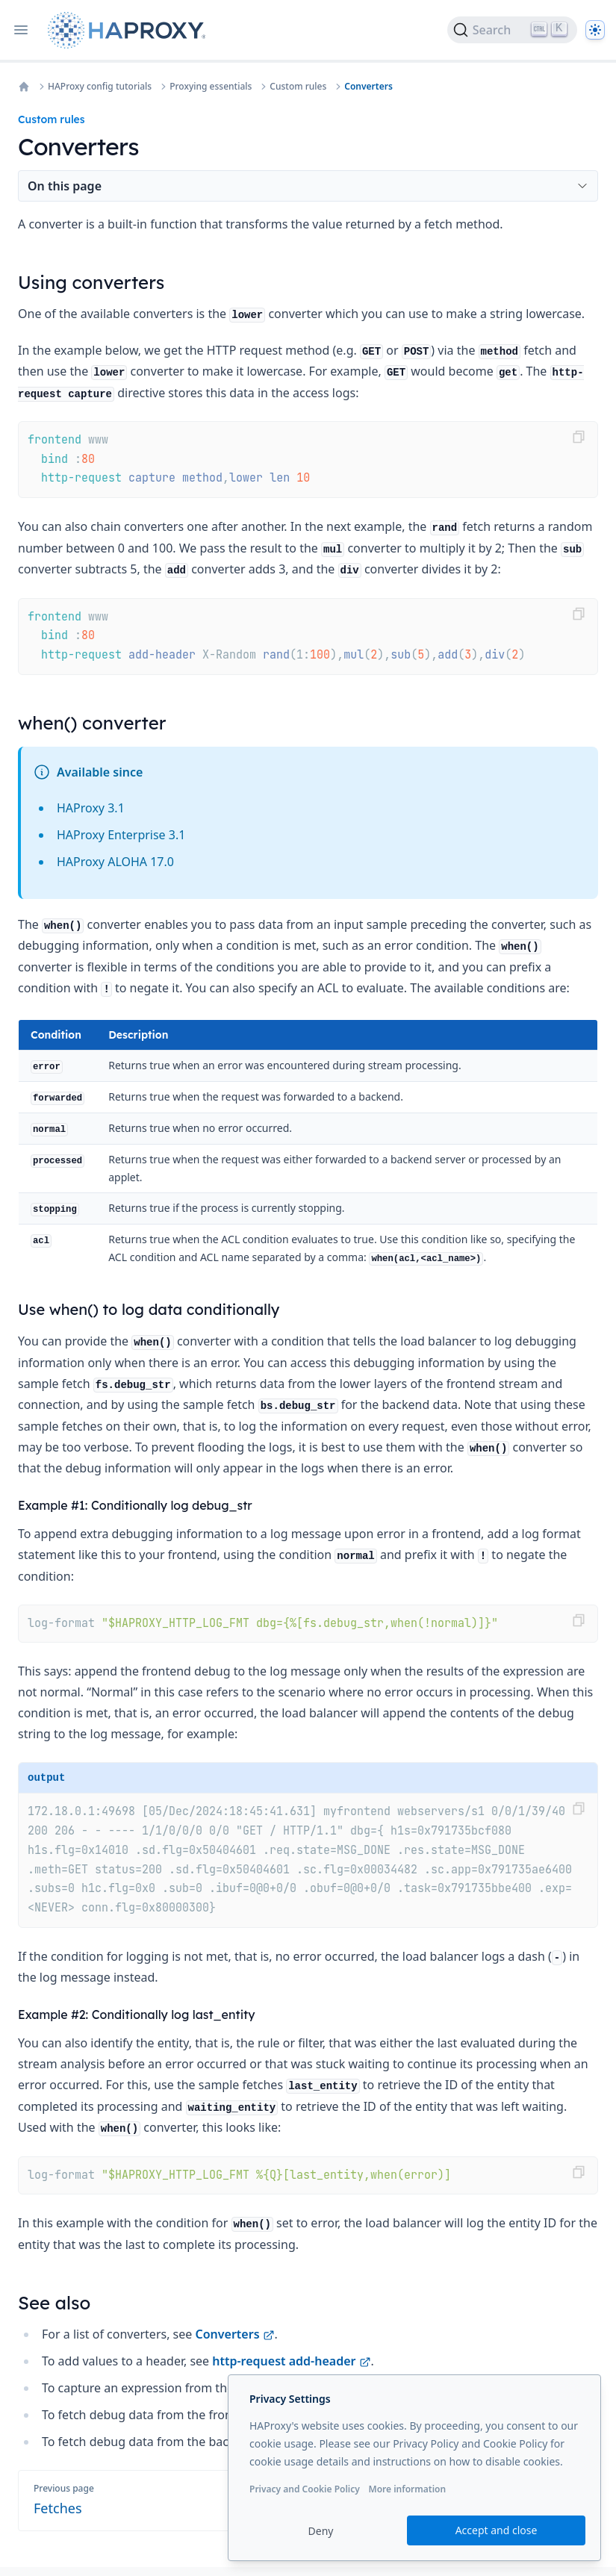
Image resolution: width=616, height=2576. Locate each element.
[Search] (512, 29)
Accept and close (496, 2530)
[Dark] (595, 30)
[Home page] (129, 30)
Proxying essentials (210, 87)
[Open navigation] (21, 30)
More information (407, 2489)
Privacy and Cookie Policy (304, 2489)
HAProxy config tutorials (100, 87)
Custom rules (298, 87)
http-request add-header (291, 2361)
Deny (321, 2531)
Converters (368, 87)
